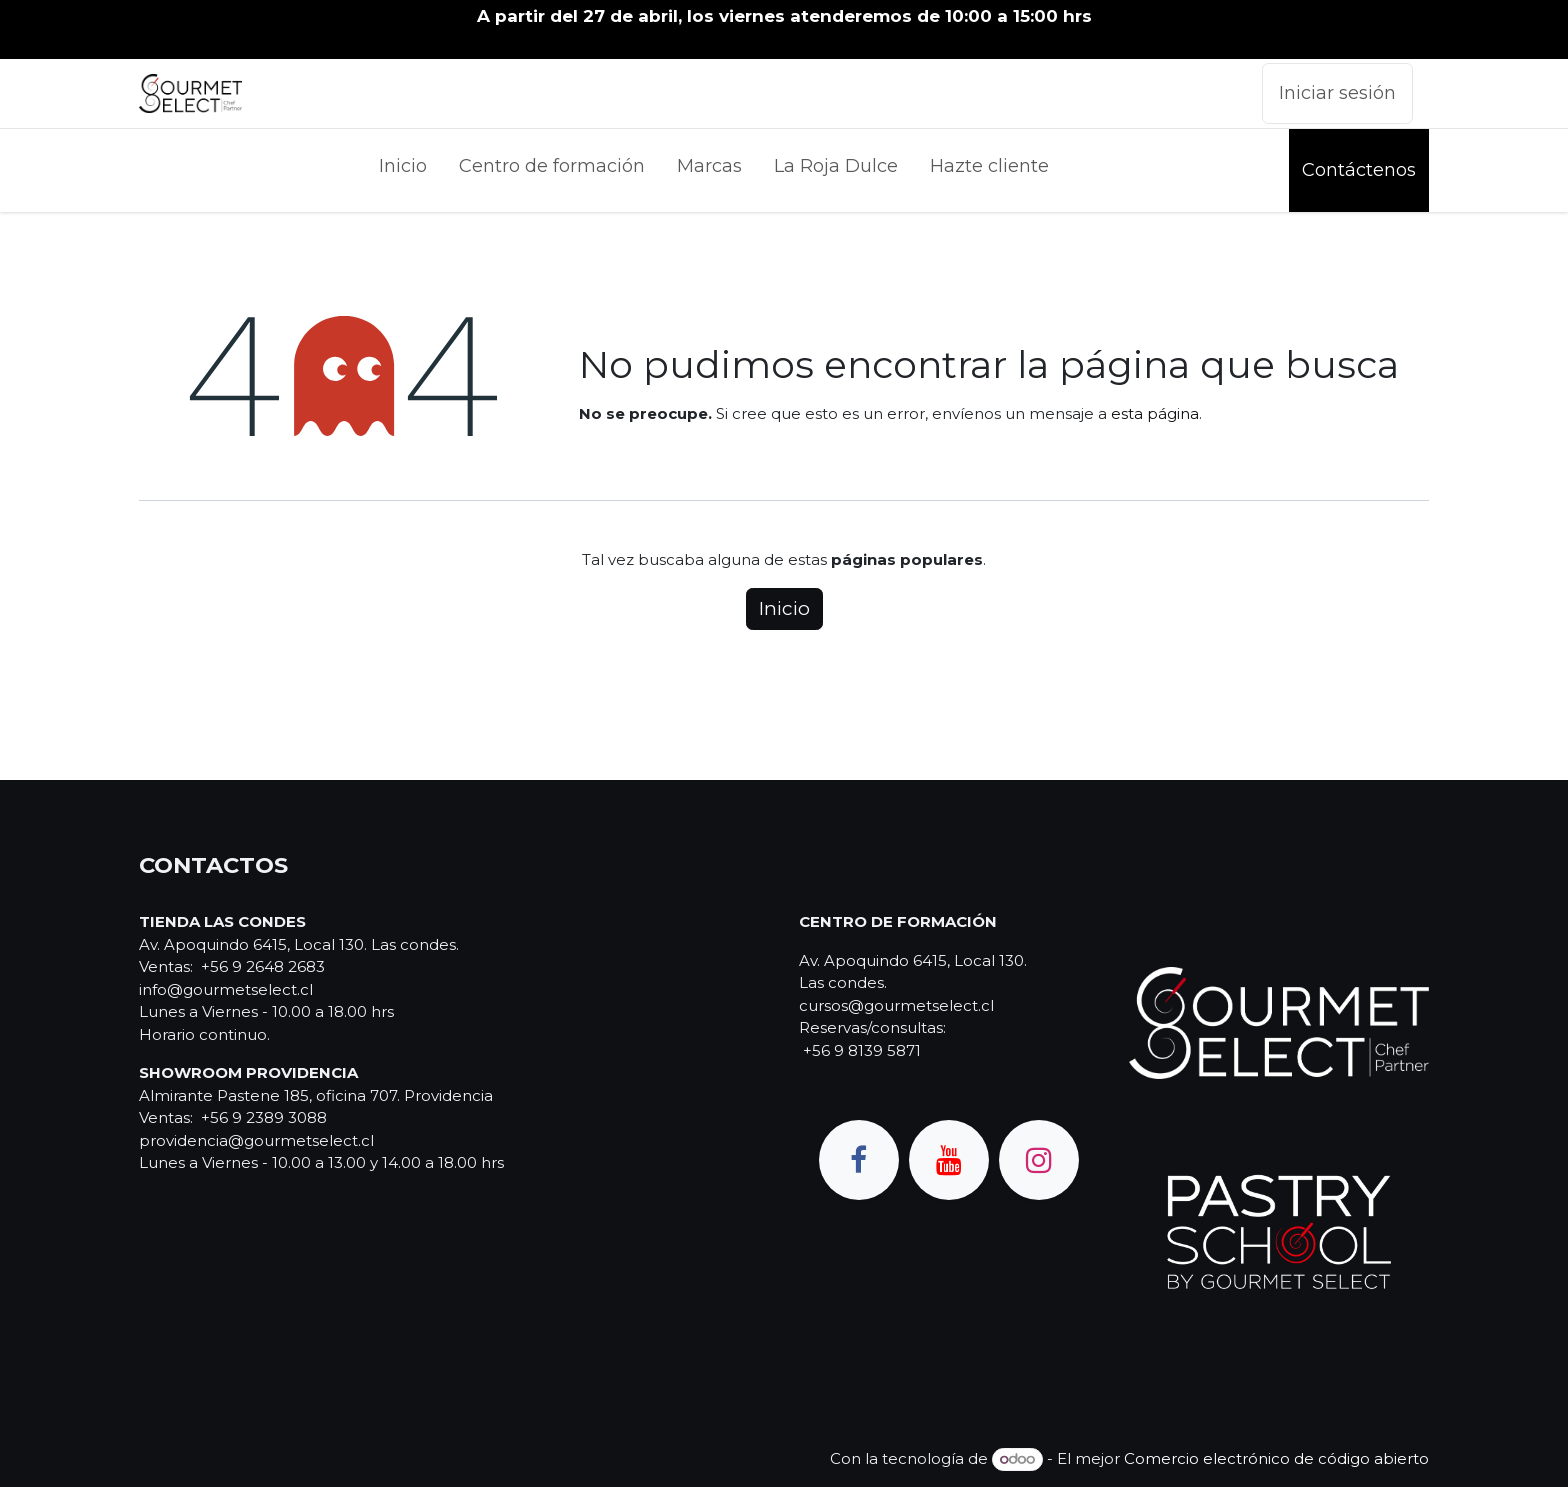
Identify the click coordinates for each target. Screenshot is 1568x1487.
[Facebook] (859, 1160)
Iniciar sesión (1337, 93)
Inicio (784, 608)
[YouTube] (949, 1160)
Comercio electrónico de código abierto (1276, 1458)
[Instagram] (1039, 1160)
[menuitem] (403, 170)
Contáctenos (1359, 170)
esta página (1155, 413)
